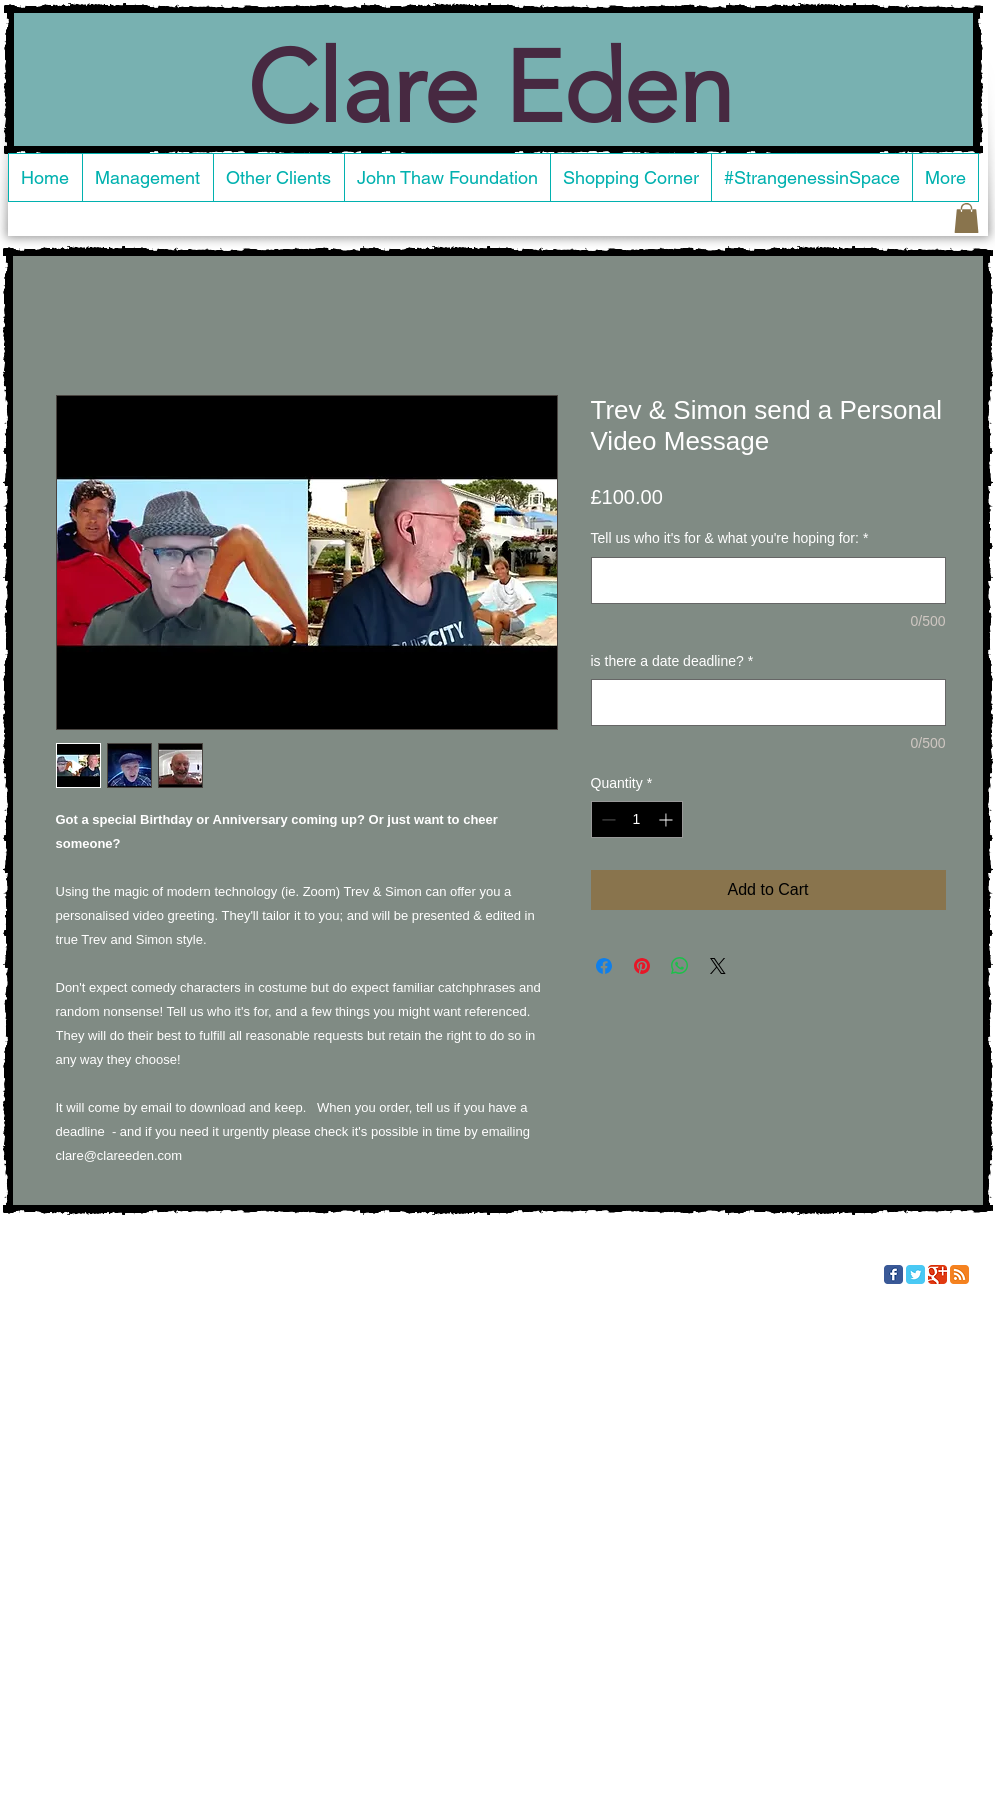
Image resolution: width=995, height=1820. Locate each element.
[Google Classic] (937, 1274)
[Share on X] (718, 966)
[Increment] (667, 819)
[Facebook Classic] (893, 1274)
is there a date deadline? (672, 661)
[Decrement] (606, 819)
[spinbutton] (637, 819)
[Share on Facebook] (604, 966)
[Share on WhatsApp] (680, 966)
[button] (966, 218)
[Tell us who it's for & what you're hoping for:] (768, 580)
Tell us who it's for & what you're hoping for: (730, 538)
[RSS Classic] (959, 1274)
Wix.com (241, 1272)
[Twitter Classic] (915, 1274)
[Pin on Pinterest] (642, 966)
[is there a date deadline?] (768, 702)
